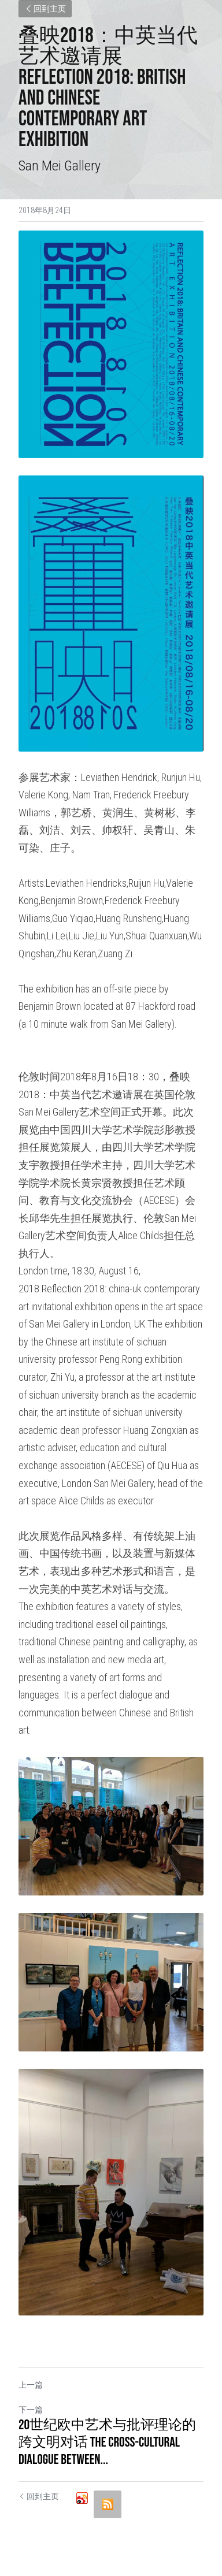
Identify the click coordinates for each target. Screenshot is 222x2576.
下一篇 (30, 2409)
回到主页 (45, 8)
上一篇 (30, 2384)
